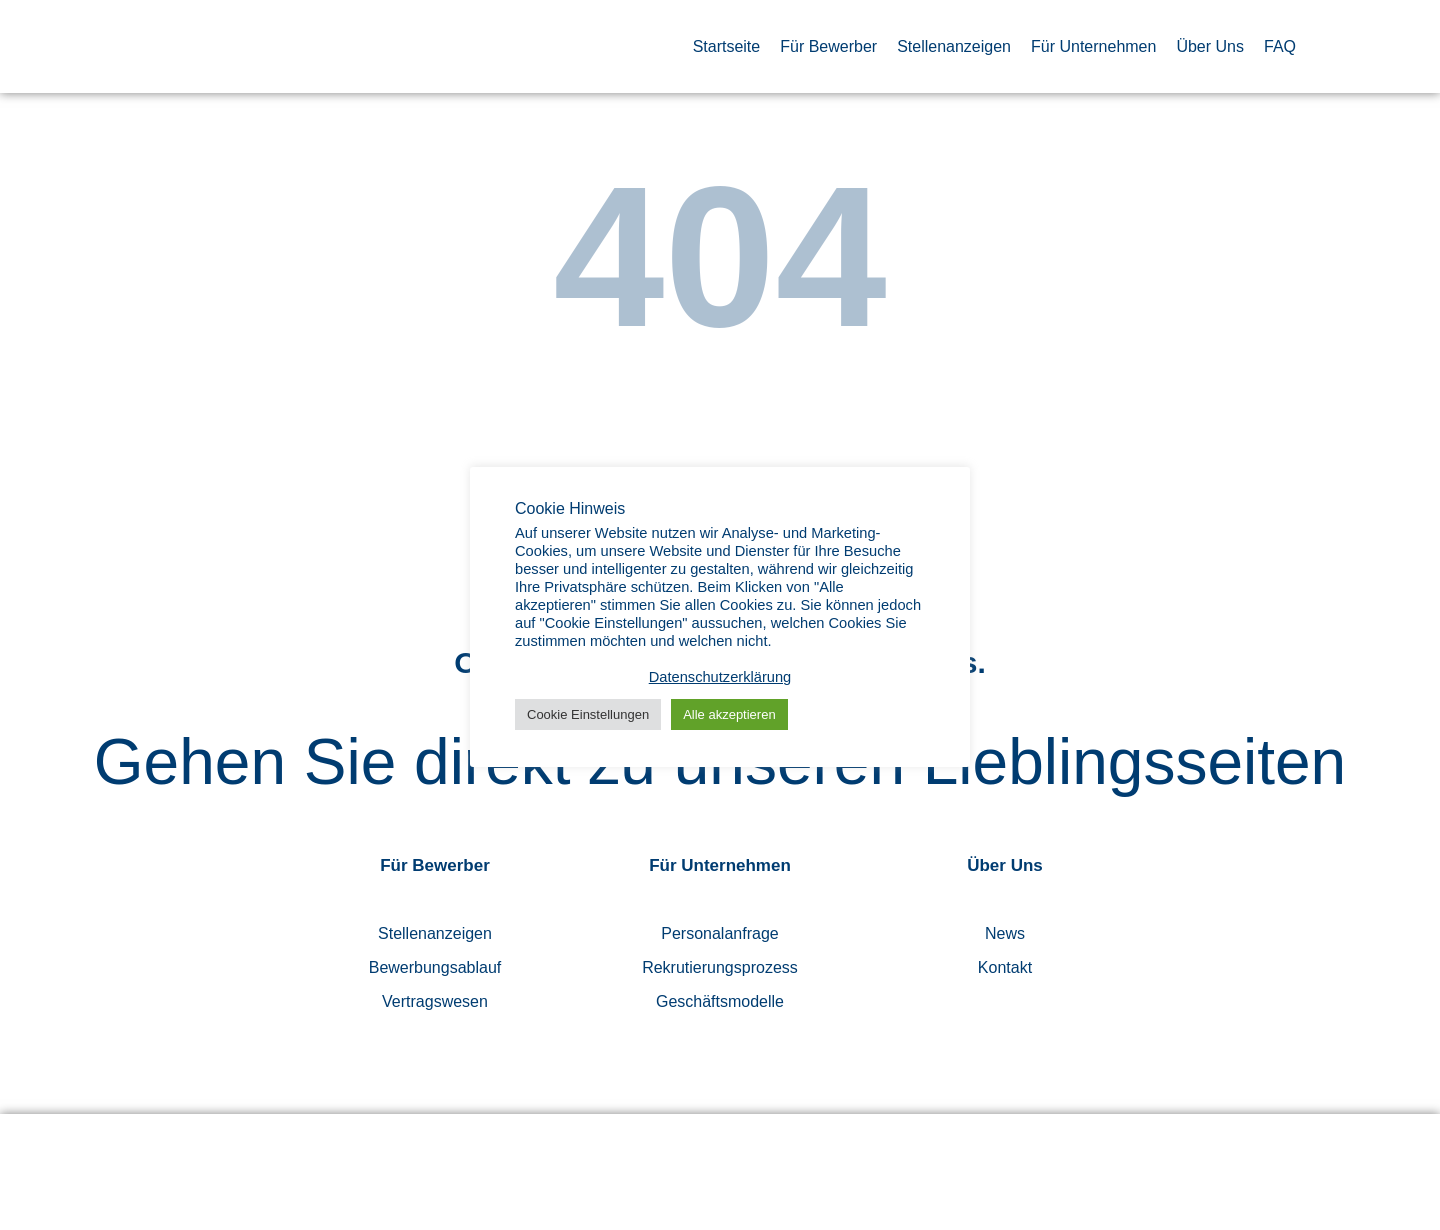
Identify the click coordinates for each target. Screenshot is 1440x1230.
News (1005, 933)
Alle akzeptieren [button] (729, 714)
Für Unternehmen (1093, 46)
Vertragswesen (435, 1001)
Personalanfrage (719, 933)
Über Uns (1210, 46)
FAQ (1280, 46)
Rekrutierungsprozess (720, 967)
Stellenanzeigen (954, 46)
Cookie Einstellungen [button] (588, 714)
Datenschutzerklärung (720, 677)
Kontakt (1005, 967)
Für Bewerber (828, 46)
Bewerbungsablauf (435, 967)
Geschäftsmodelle (720, 1001)
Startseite (727, 46)
